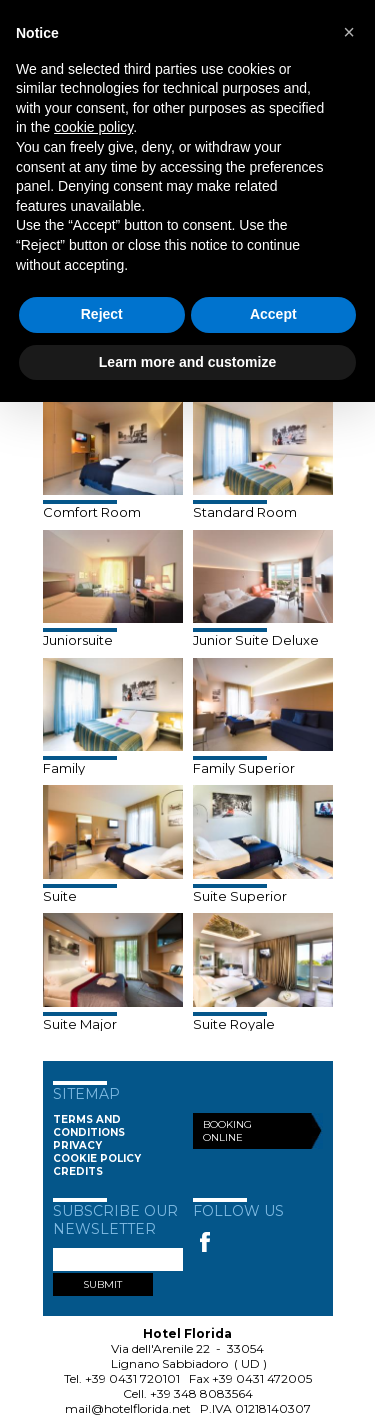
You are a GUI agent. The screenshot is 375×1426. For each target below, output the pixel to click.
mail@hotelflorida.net (128, 1408)
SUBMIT (102, 1284)
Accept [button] (273, 314)
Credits (78, 1171)
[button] (349, 32)
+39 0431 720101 (132, 1378)
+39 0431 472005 (262, 1378)
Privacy (77, 1145)
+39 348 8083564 (201, 1393)
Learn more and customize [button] (187, 362)
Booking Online (227, 1131)
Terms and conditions (89, 1126)
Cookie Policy (97, 1158)
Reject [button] (102, 314)
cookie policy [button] (93, 127)
